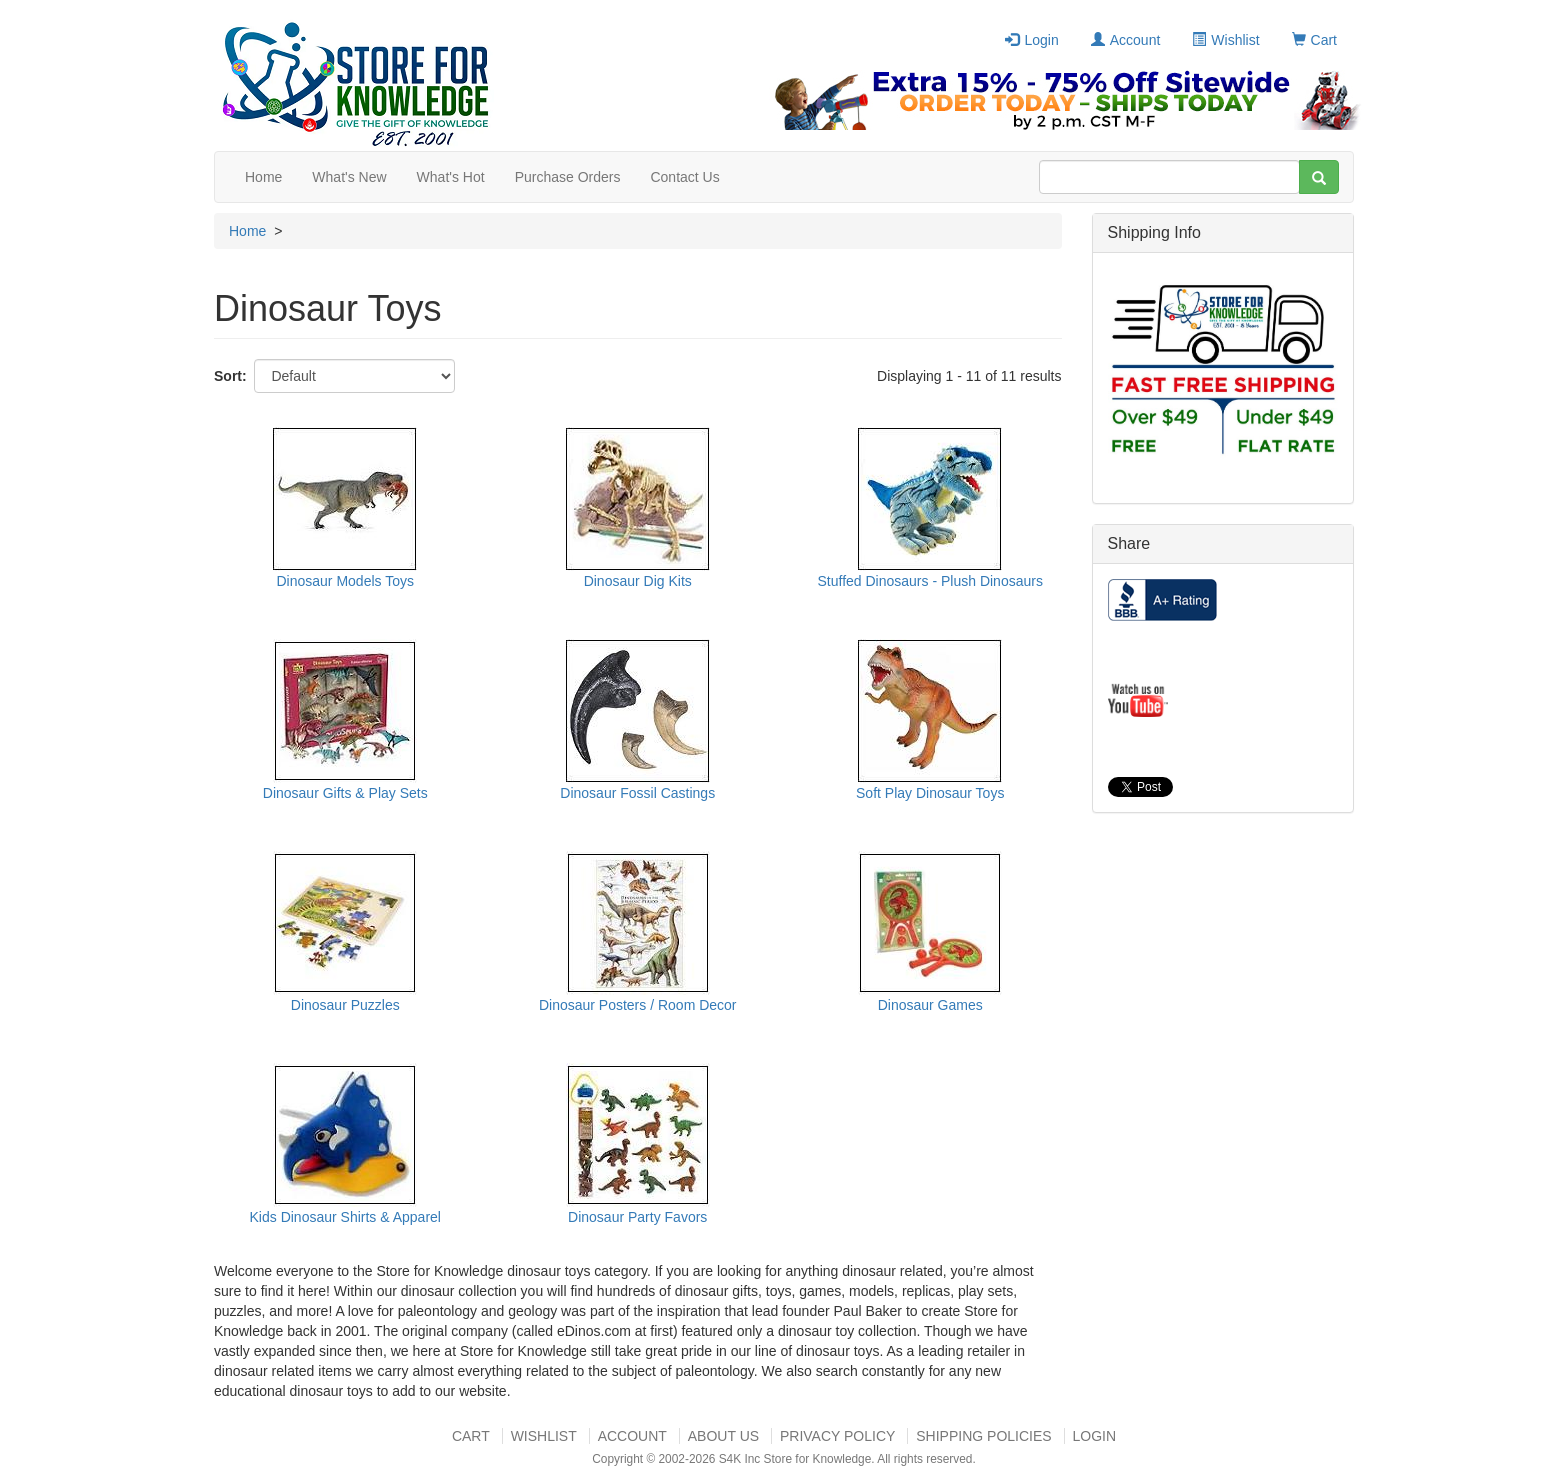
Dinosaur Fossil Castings (637, 793)
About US (723, 1436)
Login (1031, 40)
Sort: (230, 376)
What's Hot (451, 177)
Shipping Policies (983, 1436)
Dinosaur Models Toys (345, 581)
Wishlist (1225, 40)
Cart (1314, 40)
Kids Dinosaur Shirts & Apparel (345, 1217)
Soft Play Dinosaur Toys (930, 793)
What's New (349, 177)
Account (1126, 40)
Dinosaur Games (930, 1005)
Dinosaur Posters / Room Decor (638, 1005)
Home (263, 177)
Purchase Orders (568, 177)
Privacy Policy (837, 1436)
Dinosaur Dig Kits (638, 581)
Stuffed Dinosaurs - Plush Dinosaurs (930, 581)
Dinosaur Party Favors (637, 1217)
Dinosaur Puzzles (345, 1005)
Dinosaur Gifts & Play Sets (345, 793)
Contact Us (684, 177)
